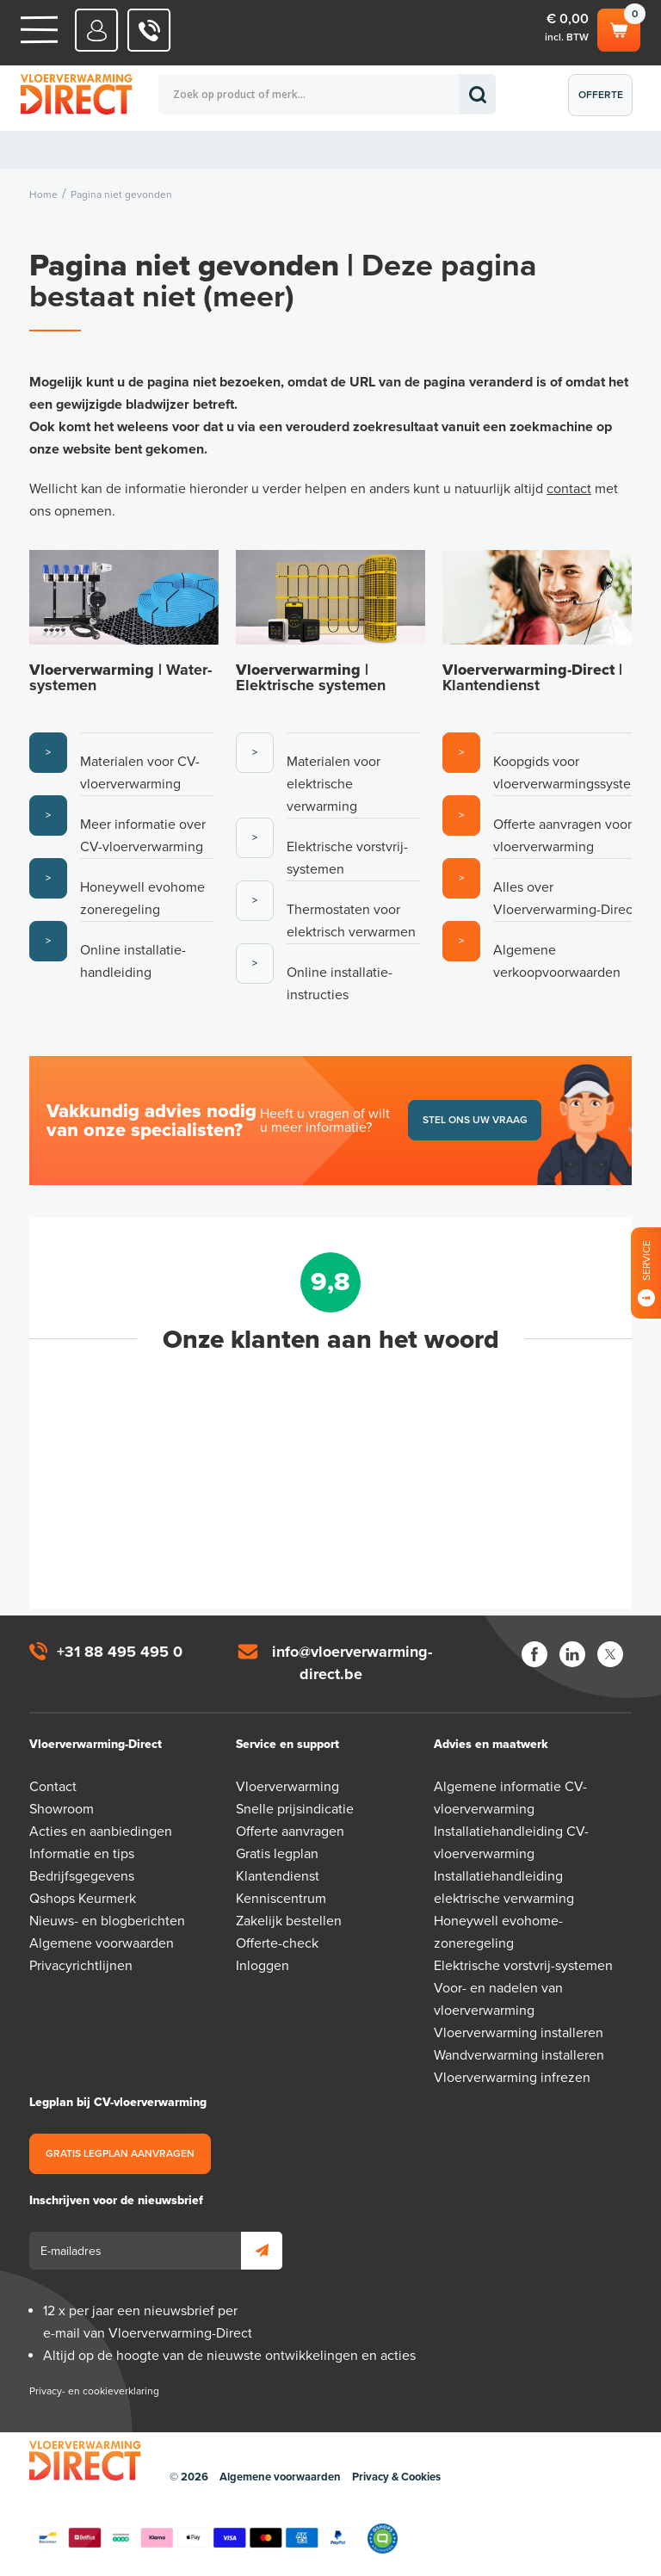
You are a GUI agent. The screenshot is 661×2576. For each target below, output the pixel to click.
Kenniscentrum (281, 1898)
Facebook (534, 1654)
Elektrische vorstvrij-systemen (523, 1965)
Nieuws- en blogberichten (107, 1921)
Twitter (610, 1654)
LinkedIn (572, 1654)
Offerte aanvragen (605, 102)
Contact (53, 1786)
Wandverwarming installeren (519, 2055)
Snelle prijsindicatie (295, 1809)
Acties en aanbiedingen (100, 1831)
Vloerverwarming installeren (518, 2033)
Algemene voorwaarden (101, 1943)
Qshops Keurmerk (82, 1898)
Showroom (61, 1809)
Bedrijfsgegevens (81, 1876)
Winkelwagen (618, 27)
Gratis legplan (277, 1854)
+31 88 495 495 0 (119, 1651)
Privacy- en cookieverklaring (94, 2391)
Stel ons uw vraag (475, 1120)
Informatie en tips (81, 1854)
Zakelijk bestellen (289, 1921)
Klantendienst (277, 1876)
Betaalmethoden (192, 2538)
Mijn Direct (97, 30)
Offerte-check (277, 1943)
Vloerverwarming (287, 1786)
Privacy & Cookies (396, 2477)
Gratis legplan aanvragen (120, 2153)
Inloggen (262, 1965)
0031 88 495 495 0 (149, 30)
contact (569, 488)
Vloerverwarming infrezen (512, 2077)
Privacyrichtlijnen (81, 1965)
